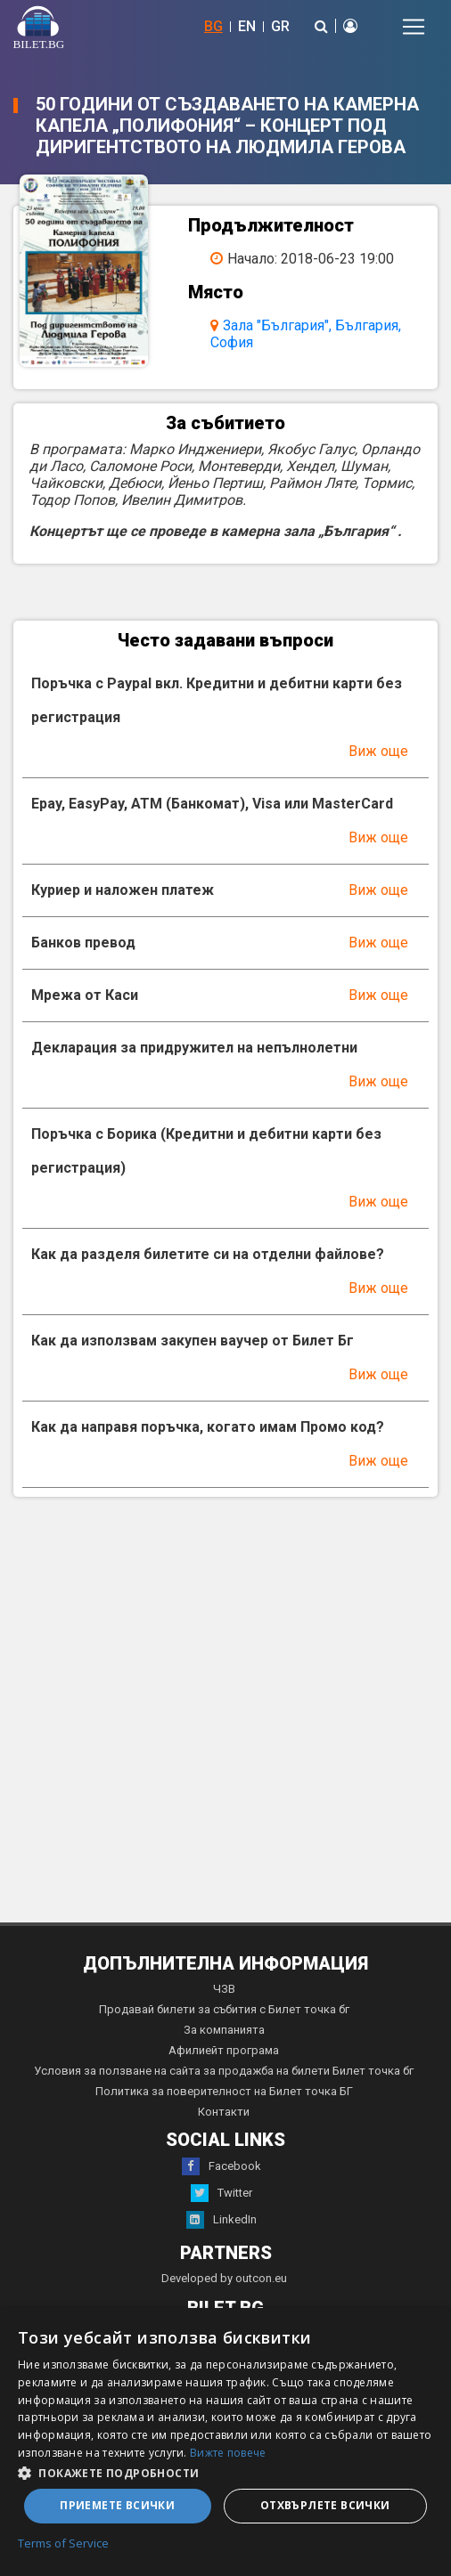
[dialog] (225, 2442)
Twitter (221, 2193)
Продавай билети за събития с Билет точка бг (224, 2009)
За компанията (224, 2030)
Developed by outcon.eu (224, 2278)
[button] (225, 2472)
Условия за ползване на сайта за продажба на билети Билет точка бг (224, 2070)
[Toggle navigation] (414, 27)
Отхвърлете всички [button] (325, 2505)
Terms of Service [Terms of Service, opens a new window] (63, 2544)
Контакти (224, 2111)
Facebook (221, 2166)
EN (247, 26)
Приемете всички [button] (117, 2505)
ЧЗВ (224, 1989)
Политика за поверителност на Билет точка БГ (224, 2091)
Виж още (378, 751)
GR (280, 26)
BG (213, 26)
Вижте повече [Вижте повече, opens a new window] (228, 2452)
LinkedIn (221, 2220)
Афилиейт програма (223, 2050)
